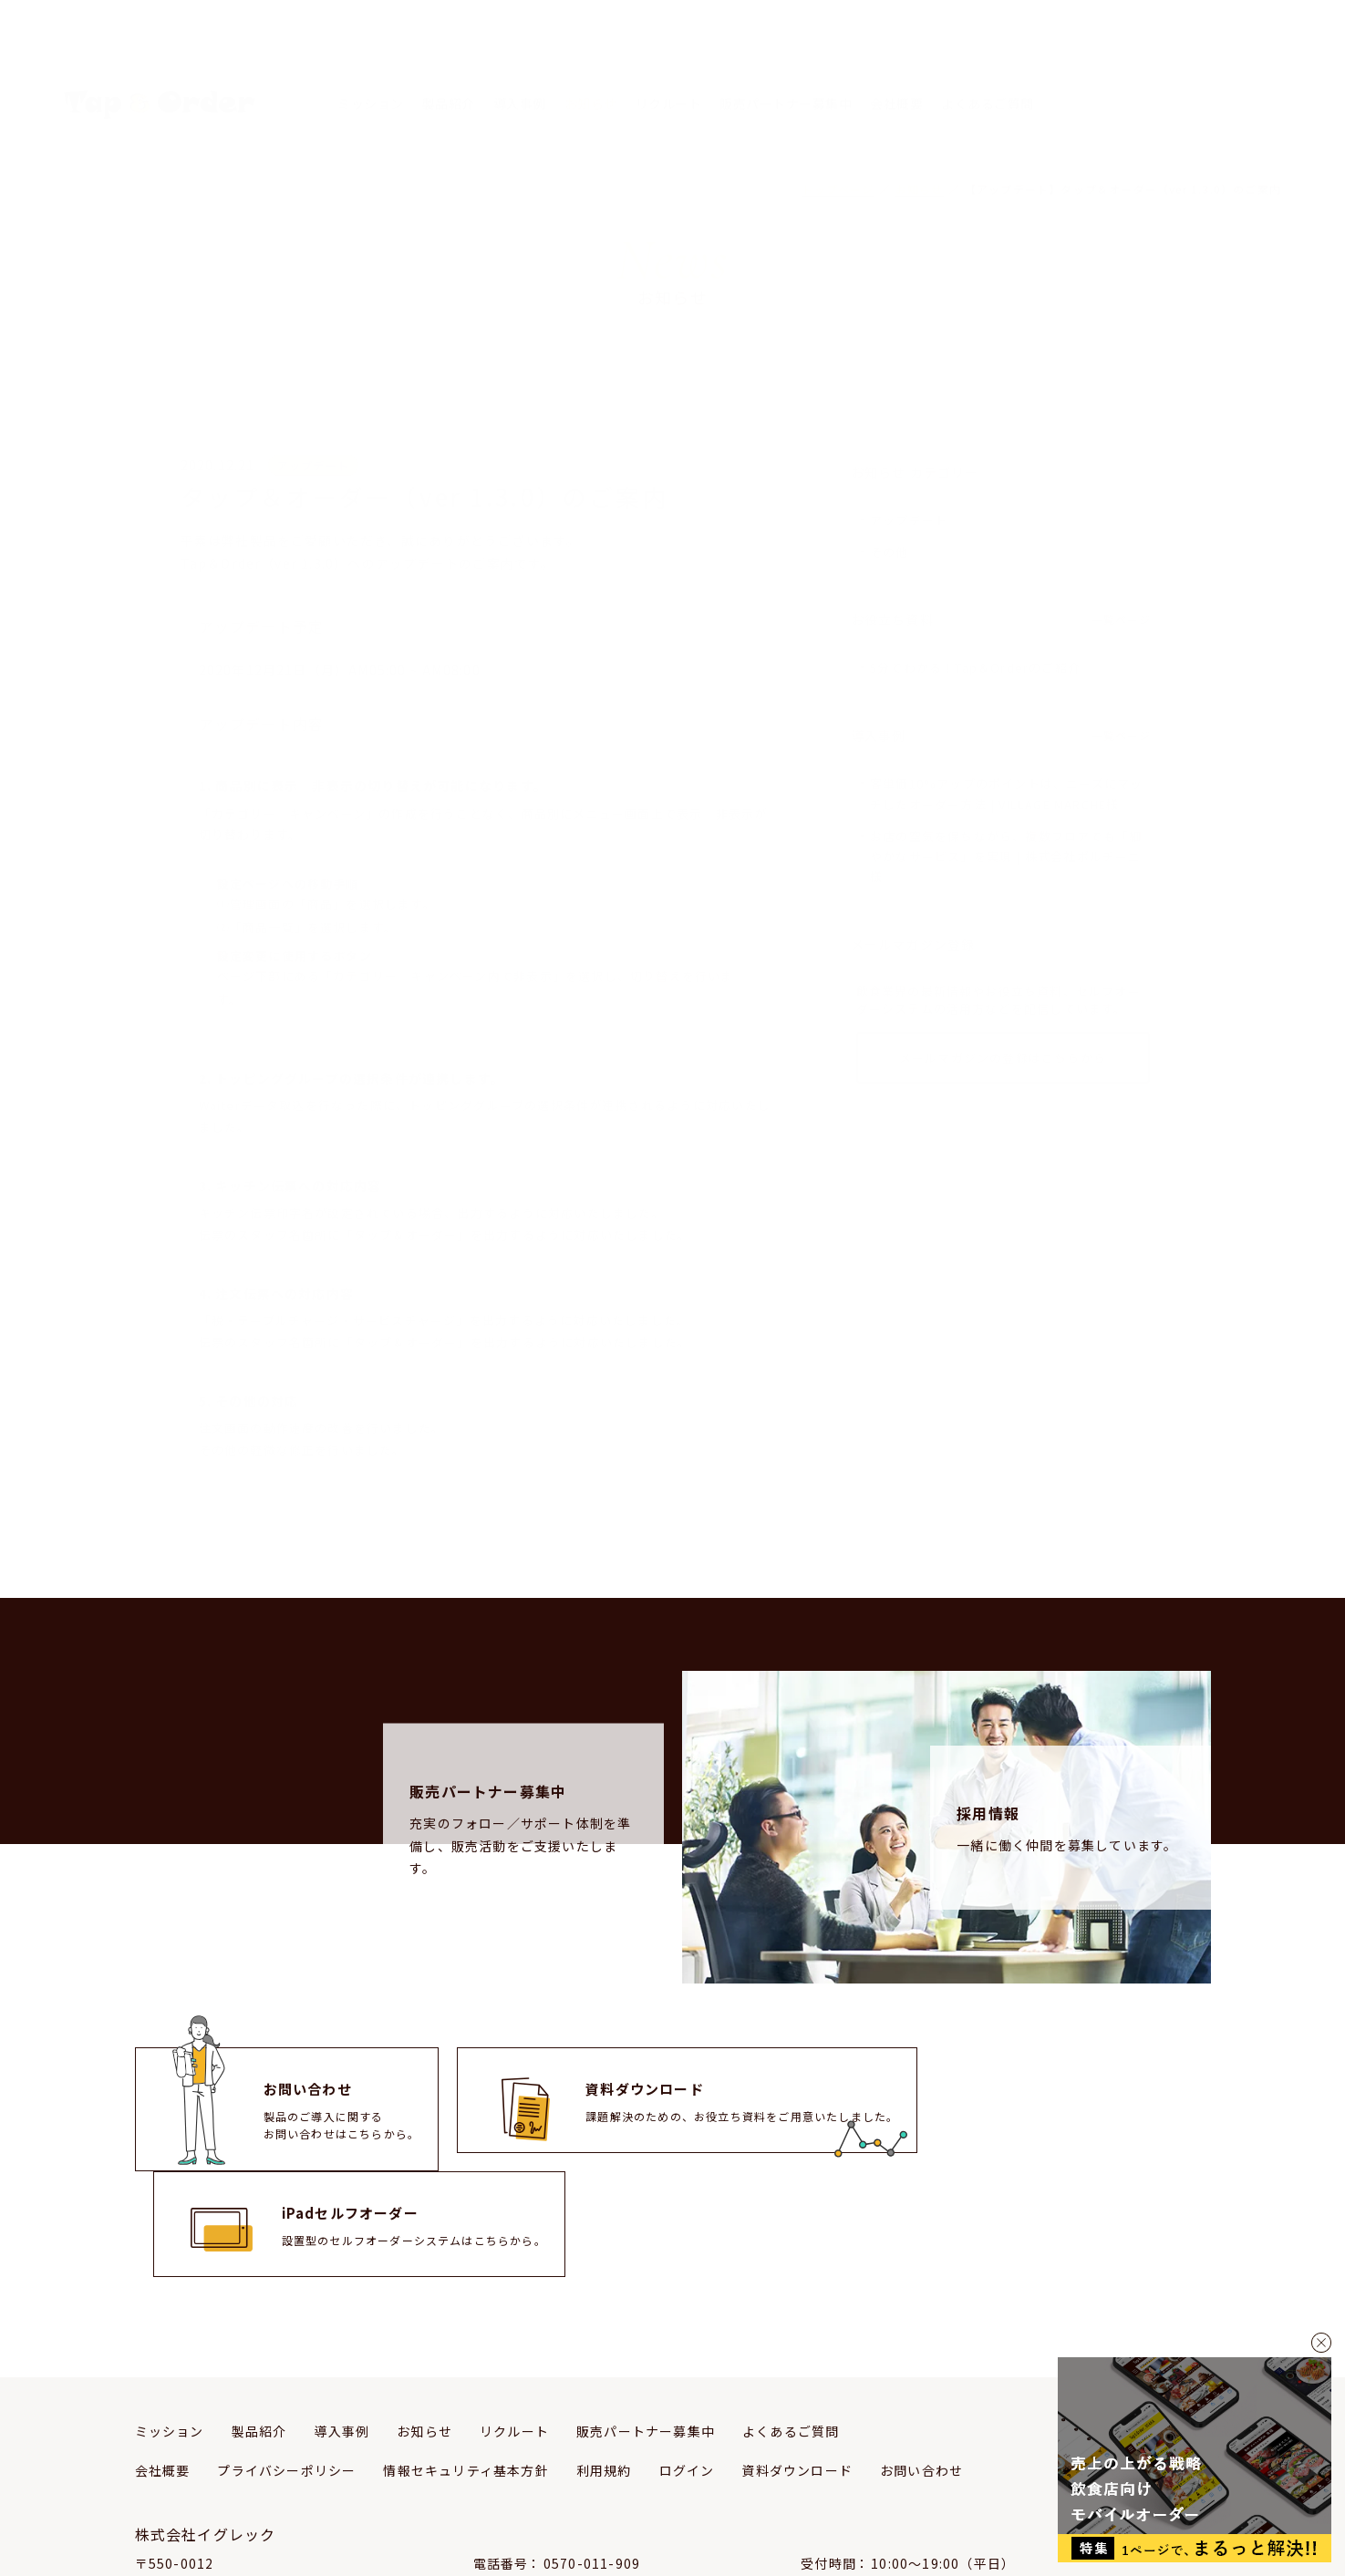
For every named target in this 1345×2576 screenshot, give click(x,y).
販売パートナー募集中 (785, 58)
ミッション (370, 58)
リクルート (669, 58)
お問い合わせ (921, 2364)
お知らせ (590, 58)
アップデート (908, 473)
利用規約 (604, 2364)
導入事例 (519, 58)
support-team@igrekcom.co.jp (653, 2478)
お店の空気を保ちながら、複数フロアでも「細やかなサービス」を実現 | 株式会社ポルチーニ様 (1006, 795)
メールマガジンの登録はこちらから (1002, 991)
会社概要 (896, 58)
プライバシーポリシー (286, 2364)
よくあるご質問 (987, 58)
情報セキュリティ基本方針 (465, 2364)
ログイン (687, 2364)
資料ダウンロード (797, 2364)
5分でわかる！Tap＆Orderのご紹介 (975, 616)
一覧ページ (1122, 567)
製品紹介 (448, 58)
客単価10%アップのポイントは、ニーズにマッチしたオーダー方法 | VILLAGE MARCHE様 (1006, 739)
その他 (889, 503)
